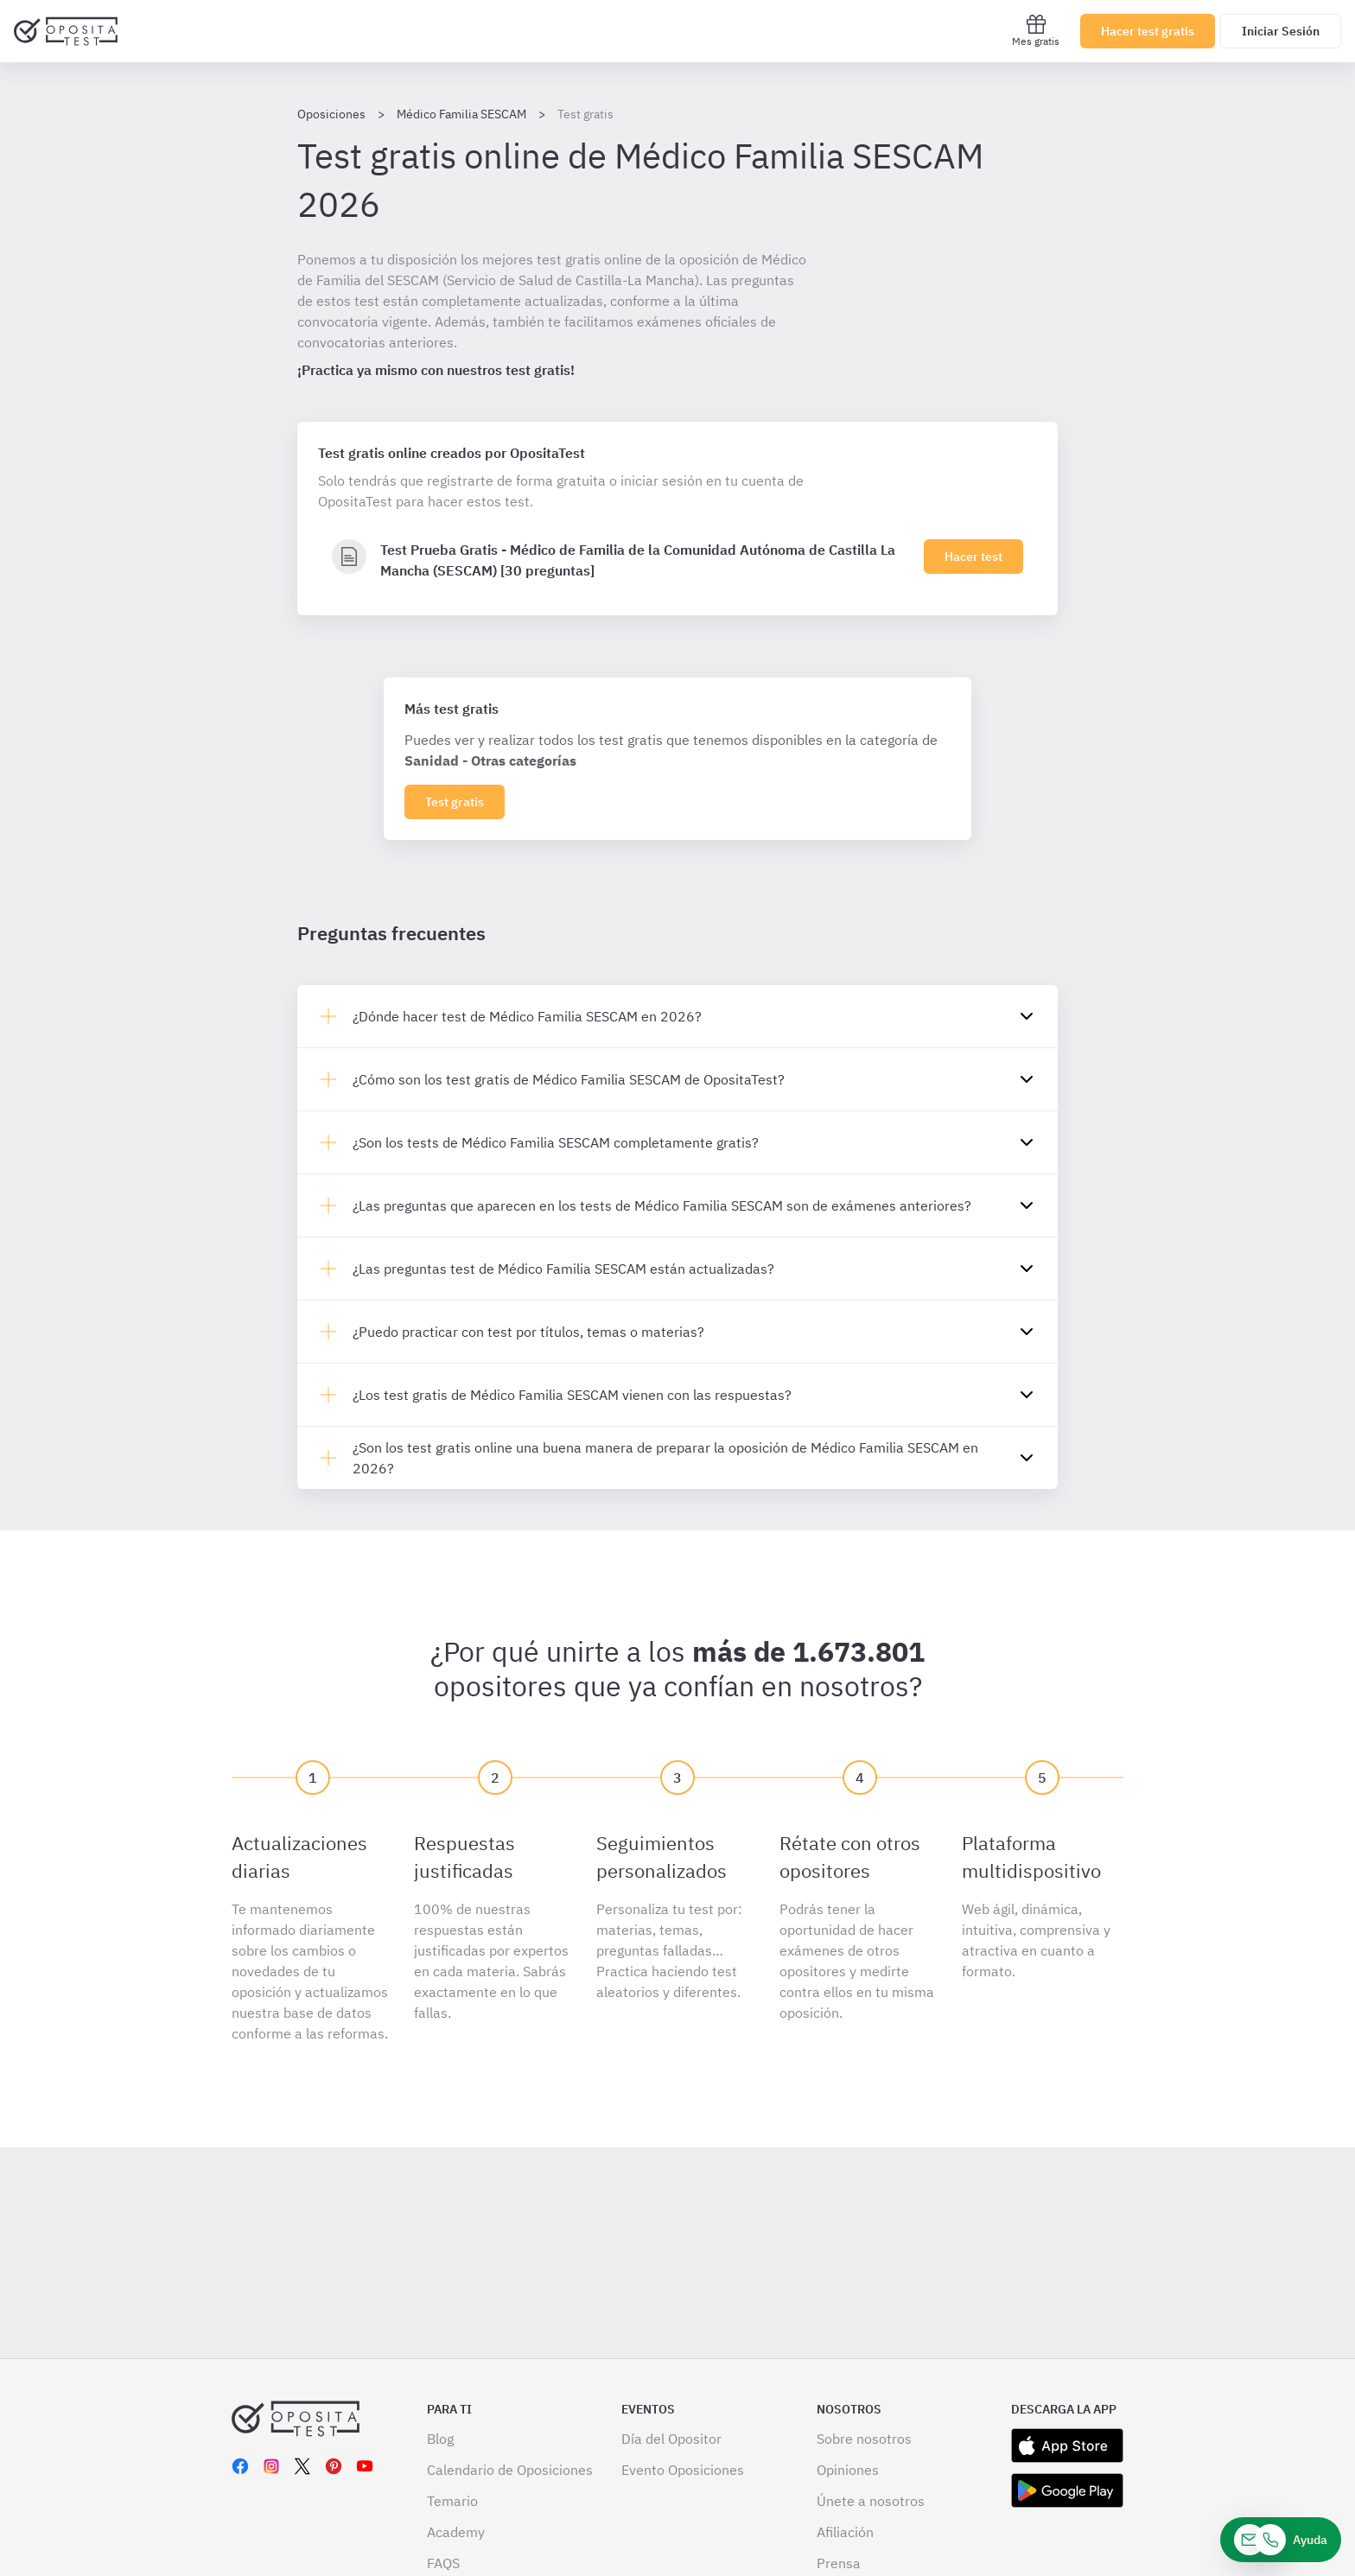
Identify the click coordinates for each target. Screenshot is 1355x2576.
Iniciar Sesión (1281, 31)
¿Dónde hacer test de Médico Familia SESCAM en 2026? (527, 1016)
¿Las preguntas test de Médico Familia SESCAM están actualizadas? (563, 1268)
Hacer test (973, 556)
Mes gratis (1035, 31)
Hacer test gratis (1147, 31)
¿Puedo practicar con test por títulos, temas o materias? (528, 1331)
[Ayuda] (1280, 2539)
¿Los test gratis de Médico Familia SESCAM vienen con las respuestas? (572, 1394)
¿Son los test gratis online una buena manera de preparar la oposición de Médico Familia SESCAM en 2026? (665, 1458)
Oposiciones (331, 114)
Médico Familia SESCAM (461, 114)
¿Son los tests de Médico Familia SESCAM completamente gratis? (556, 1142)
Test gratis (454, 802)
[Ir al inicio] (66, 31)
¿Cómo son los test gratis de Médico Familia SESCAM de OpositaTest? (569, 1079)
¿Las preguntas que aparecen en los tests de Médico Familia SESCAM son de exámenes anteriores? (662, 1205)
